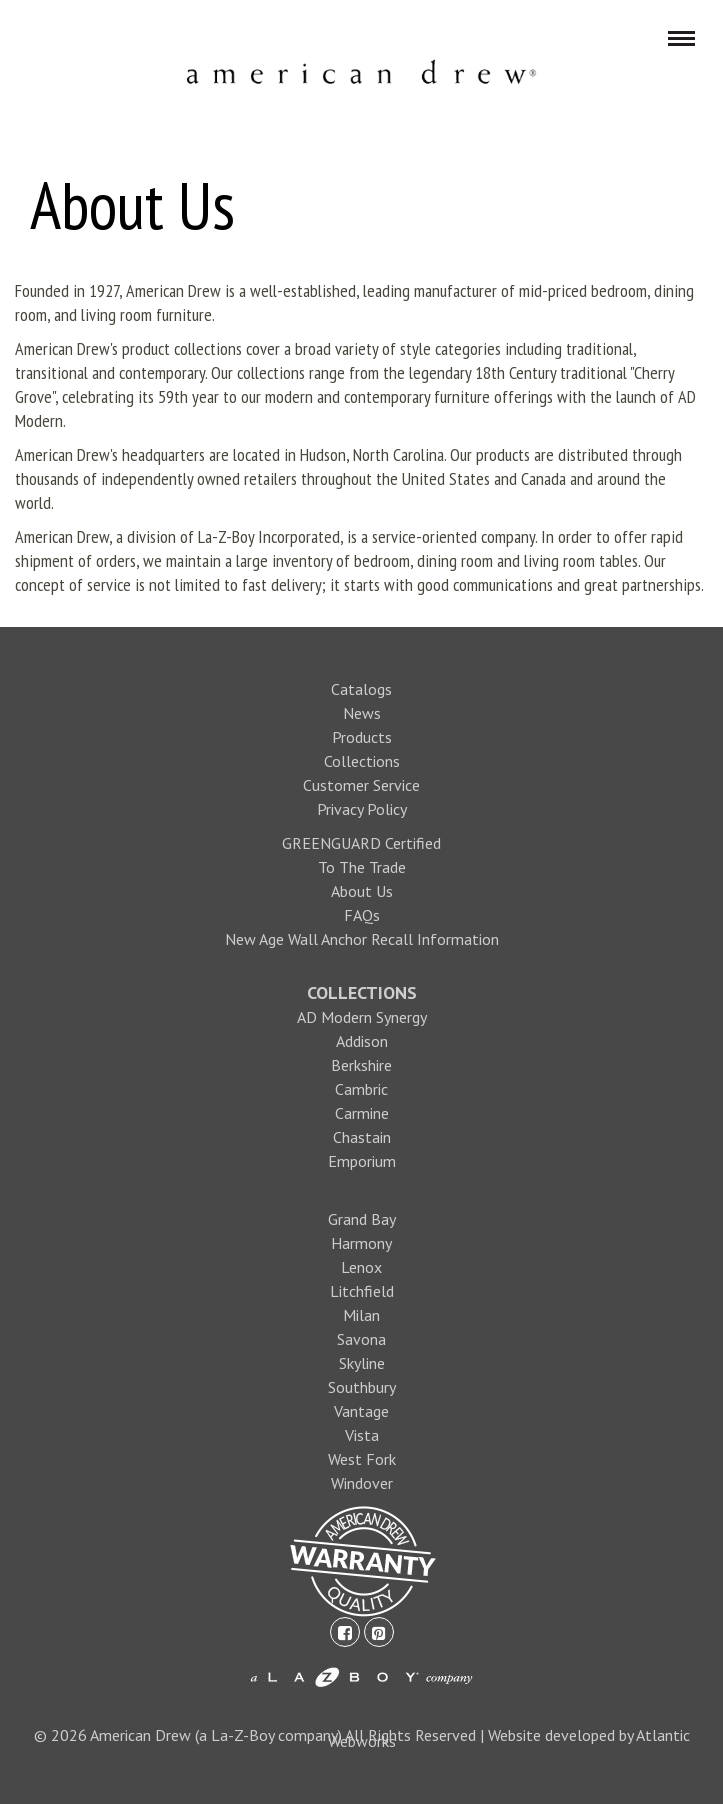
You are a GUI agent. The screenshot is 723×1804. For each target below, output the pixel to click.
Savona (361, 1339)
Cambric (361, 1089)
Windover (362, 1483)
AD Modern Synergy (362, 1017)
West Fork (362, 1459)
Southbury (362, 1387)
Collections (362, 761)
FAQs (362, 915)
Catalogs (361, 689)
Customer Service (361, 785)
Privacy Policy (362, 809)
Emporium (362, 1161)
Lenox (361, 1267)
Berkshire (361, 1065)
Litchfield (362, 1291)
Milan (361, 1315)
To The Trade (362, 867)
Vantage (361, 1411)
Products (362, 737)
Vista (362, 1435)
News (362, 713)
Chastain (362, 1137)
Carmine (362, 1113)
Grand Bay (362, 1219)
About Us (362, 891)
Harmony (361, 1243)
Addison (362, 1041)
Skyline (362, 1363)
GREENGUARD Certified (361, 843)
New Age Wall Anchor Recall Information (362, 939)
